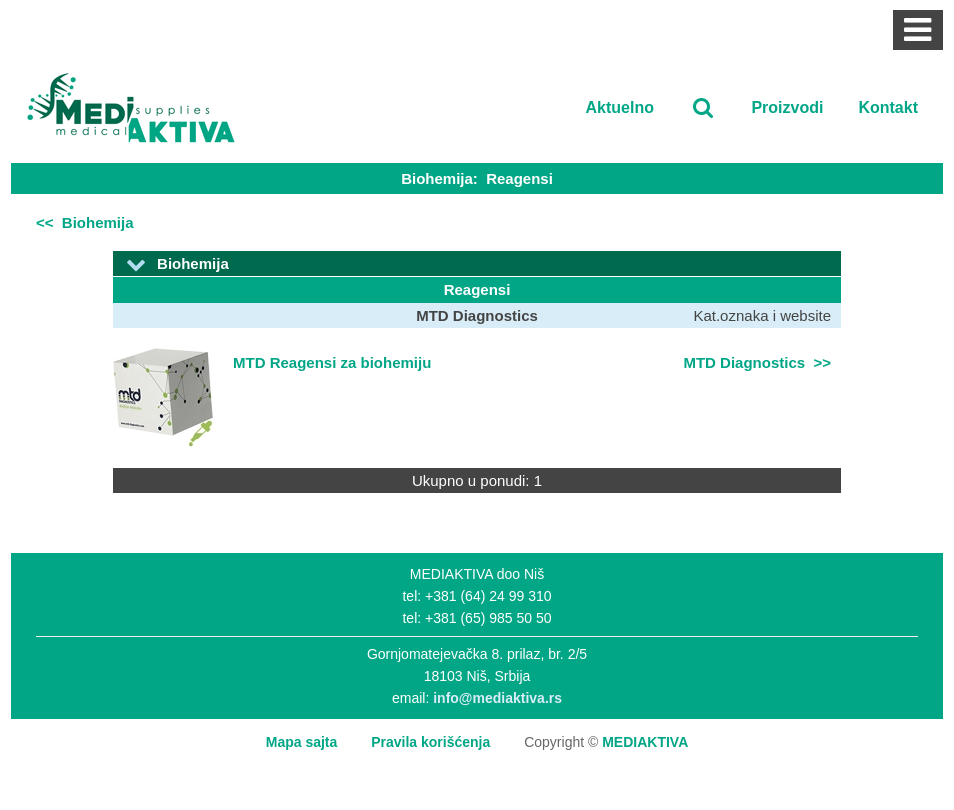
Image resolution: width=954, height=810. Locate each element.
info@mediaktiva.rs (497, 698)
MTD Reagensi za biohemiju (332, 362)
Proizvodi (787, 107)
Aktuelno (620, 107)
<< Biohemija (85, 222)
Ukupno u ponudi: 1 (477, 480)
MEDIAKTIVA (645, 742)
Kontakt (888, 107)
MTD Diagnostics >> (757, 362)
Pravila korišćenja (430, 742)
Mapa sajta (302, 742)
